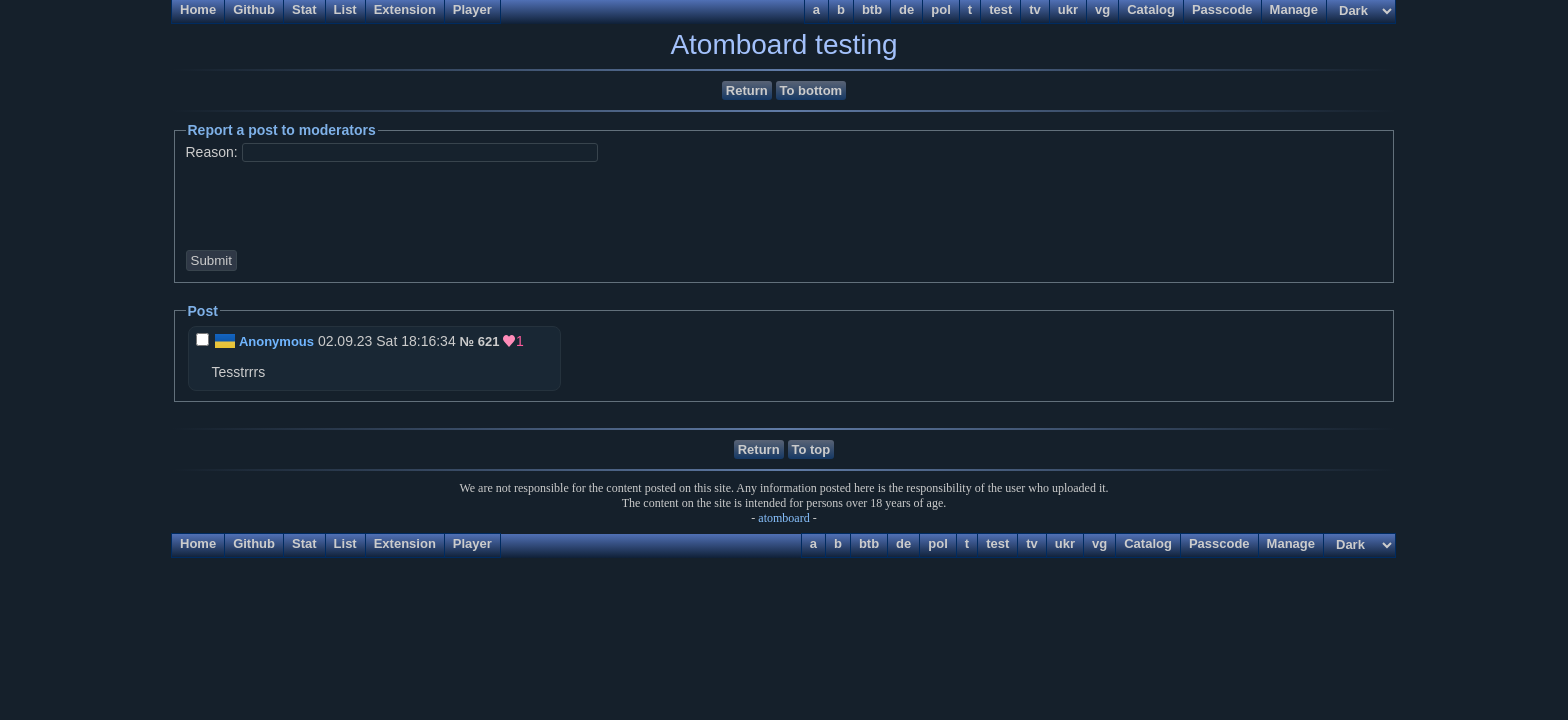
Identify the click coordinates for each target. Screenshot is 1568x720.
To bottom (811, 90)
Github (254, 543)
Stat (304, 543)
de (903, 543)
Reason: (212, 152)
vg (1099, 543)
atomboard (783, 518)
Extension (405, 543)
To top (811, 449)
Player (472, 543)
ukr (1065, 543)
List (345, 543)
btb (869, 543)
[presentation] (343, 204)
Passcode (1219, 543)
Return (747, 90)
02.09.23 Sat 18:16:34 (328, 341)
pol (938, 543)
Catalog (1148, 543)
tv (1032, 543)
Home (198, 543)
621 (489, 341)
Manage (1291, 543)
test (997, 543)
